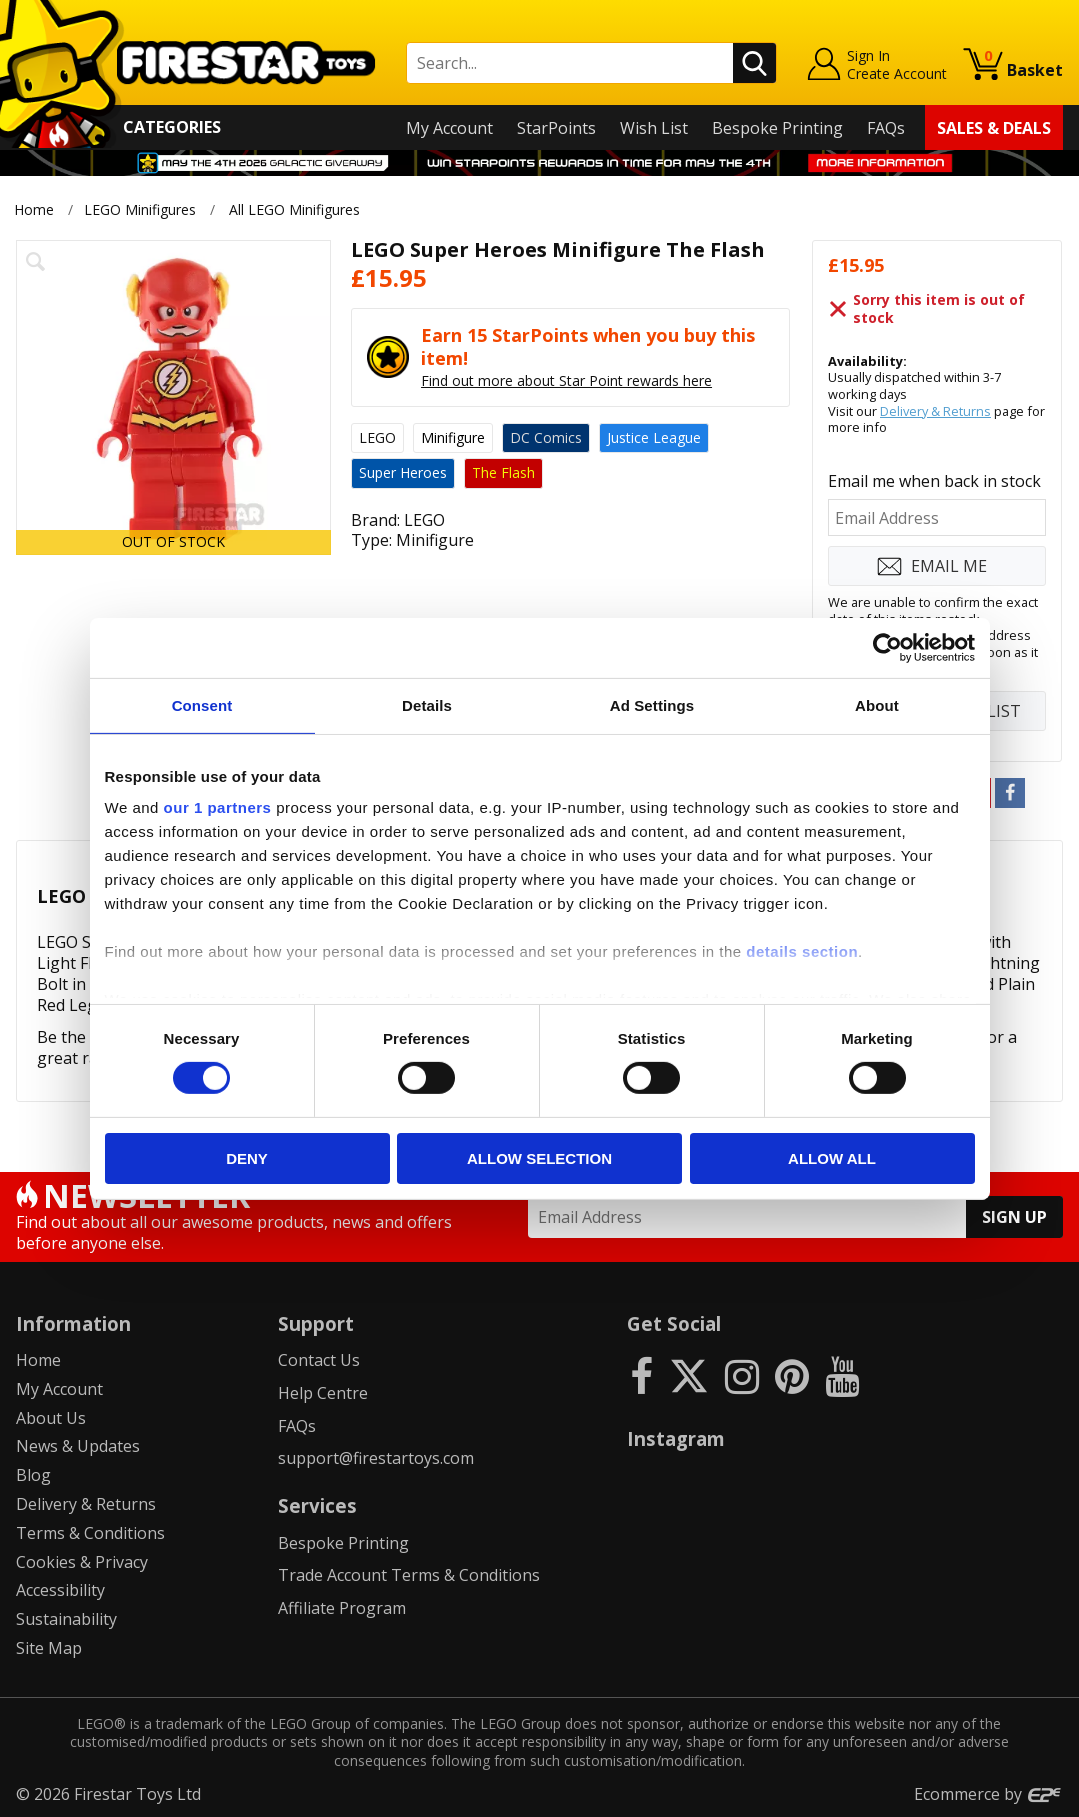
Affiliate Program (342, 1608)
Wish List (654, 128)
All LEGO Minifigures (294, 209)
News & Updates (78, 1446)
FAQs (886, 128)
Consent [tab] (202, 704)
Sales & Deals (994, 128)
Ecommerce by (988, 1794)
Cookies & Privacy (82, 1562)
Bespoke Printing (777, 128)
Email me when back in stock (934, 481)
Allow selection (539, 1158)
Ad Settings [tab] (652, 704)
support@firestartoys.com (376, 1458)
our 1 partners (218, 807)
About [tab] (877, 704)
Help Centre (323, 1393)
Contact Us (319, 1360)
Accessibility (60, 1590)
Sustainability (66, 1619)
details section (802, 951)
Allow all (832, 1158)
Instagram (676, 1438)
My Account (449, 128)
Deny (247, 1158)
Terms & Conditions (90, 1533)
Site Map (49, 1648)
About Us (51, 1418)
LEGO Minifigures (140, 209)
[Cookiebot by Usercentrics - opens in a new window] (887, 647)
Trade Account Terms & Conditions (409, 1575)
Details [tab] (427, 704)
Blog (33, 1475)
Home (34, 209)
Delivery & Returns (935, 411)
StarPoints (556, 128)
